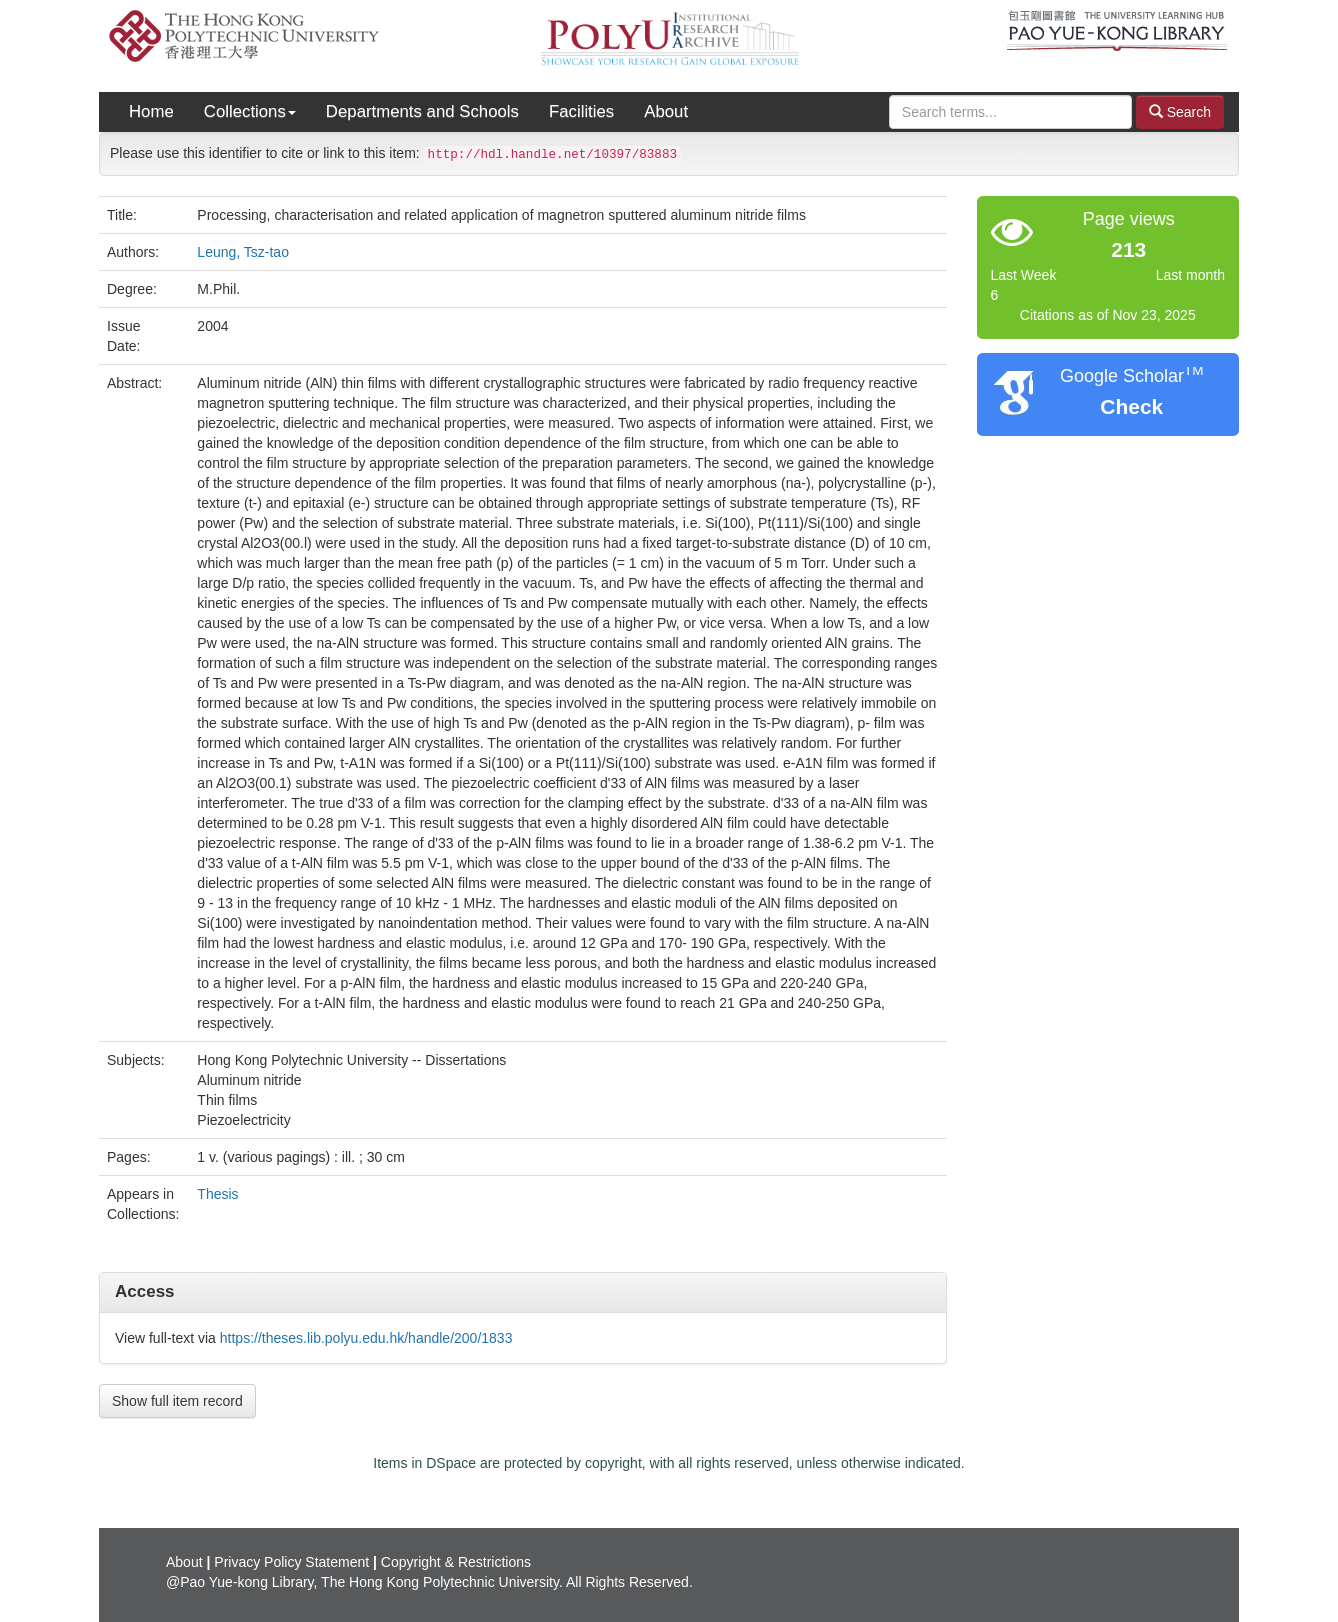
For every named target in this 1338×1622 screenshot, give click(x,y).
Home (151, 111)
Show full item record (177, 1401)
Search (1180, 111)
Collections (250, 111)
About (666, 111)
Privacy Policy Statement (291, 1562)
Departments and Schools (422, 111)
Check (1131, 406)
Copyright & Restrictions (456, 1562)
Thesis (217, 1194)
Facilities (581, 111)
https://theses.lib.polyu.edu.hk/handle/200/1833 (366, 1338)
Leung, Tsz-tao (243, 252)
